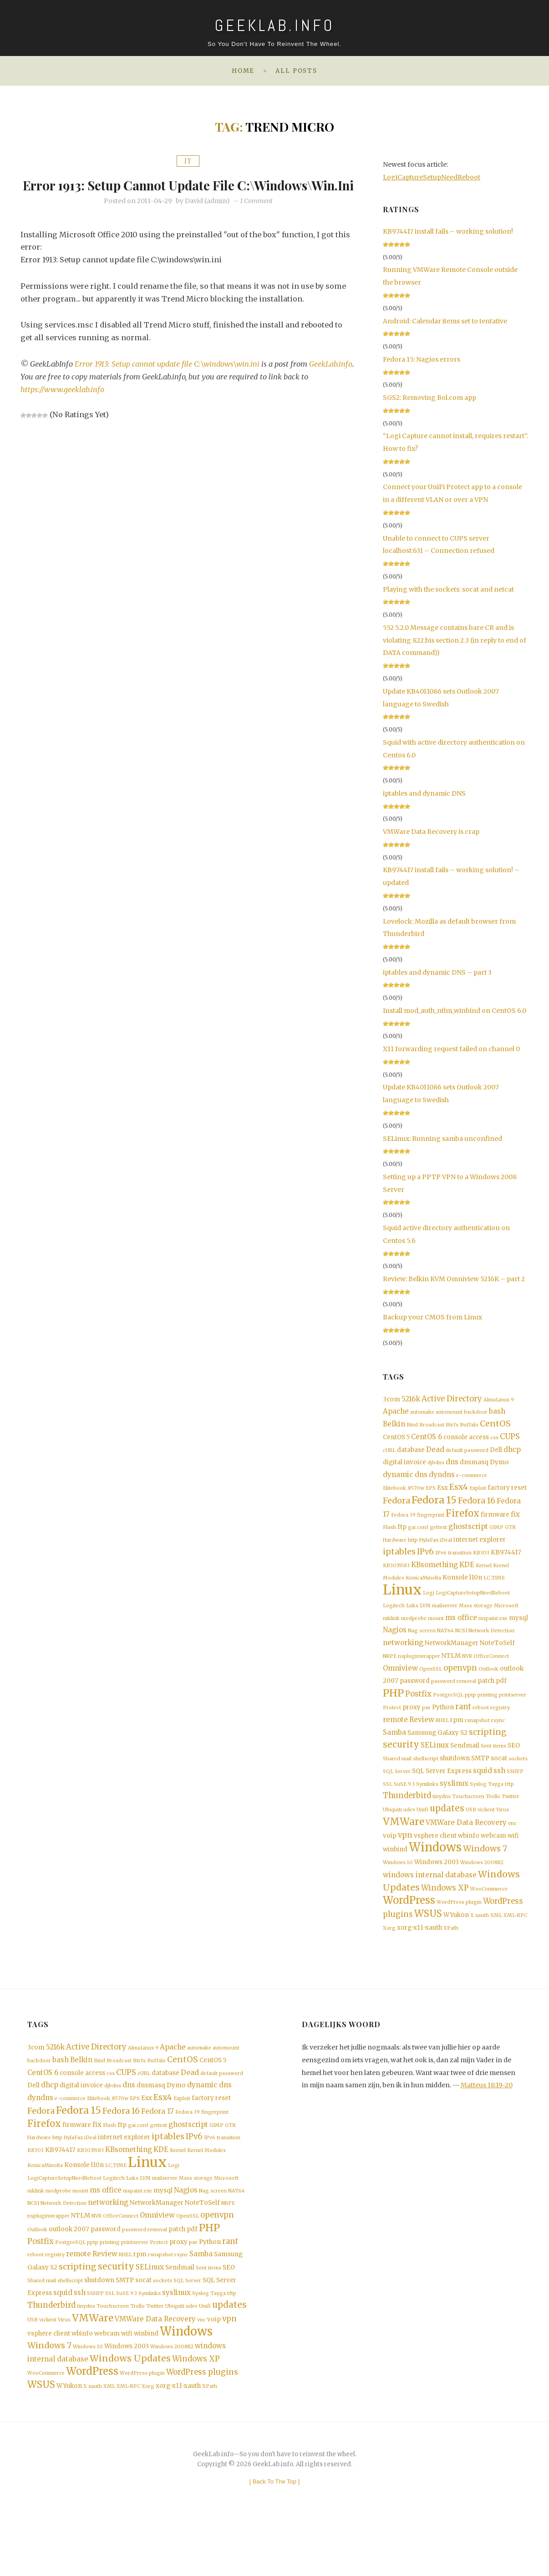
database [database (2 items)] (411, 1454)
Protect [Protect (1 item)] (392, 1727)
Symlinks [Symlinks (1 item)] (427, 1808)
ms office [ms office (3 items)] (461, 1631)
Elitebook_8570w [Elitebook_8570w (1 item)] (403, 1495)
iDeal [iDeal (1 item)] (446, 1550)
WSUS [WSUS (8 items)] (428, 1945)
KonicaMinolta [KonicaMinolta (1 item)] (423, 1590)
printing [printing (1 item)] (488, 1713)
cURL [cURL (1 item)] (389, 1454)
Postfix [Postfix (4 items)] (418, 1712)
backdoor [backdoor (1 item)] (476, 1413)
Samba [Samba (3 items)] (394, 1753)
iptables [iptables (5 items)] (399, 1562)
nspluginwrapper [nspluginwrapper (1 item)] (419, 1672)
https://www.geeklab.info (62, 406)
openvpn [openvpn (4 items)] (460, 1685)
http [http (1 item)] (413, 1550)
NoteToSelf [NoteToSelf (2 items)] (497, 1659)
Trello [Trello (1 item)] (493, 1821)
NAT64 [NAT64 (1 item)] (445, 1646)
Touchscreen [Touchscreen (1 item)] (468, 1821)
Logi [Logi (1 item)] (428, 1606)
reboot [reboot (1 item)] (481, 1727)
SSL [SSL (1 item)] (387, 1808)
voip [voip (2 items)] (389, 1863)
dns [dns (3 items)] (452, 1466)
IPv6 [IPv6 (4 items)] (425, 1562)
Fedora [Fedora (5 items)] (396, 1508)
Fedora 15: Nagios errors (421, 359)
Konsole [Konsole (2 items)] (455, 1589)
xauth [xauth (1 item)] (482, 1946)
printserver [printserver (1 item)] (512, 1713)
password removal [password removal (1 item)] (453, 1699)
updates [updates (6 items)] (447, 1834)
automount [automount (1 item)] (449, 1413)
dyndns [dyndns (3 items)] (442, 1480)
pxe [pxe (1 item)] (426, 1727)
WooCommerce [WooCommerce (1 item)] (489, 1918)
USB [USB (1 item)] (471, 1835)
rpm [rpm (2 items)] (456, 1740)
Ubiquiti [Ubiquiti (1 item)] (392, 1835)
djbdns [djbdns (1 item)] (435, 1468)
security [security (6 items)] (401, 1766)
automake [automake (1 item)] (422, 1413)
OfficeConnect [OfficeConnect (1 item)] (491, 1672)
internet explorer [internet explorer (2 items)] (479, 1549)
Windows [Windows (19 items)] (435, 1875)
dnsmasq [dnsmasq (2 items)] (474, 1467)
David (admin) (207, 218)
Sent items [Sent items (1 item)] (493, 1767)
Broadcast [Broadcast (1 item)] (431, 1427)
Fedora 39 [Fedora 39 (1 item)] (403, 1523)
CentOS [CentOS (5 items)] (495, 1426)
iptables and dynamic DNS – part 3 (437, 972)
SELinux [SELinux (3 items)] (435, 1766)
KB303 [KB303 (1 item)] (481, 1563)
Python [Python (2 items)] (443, 1726)
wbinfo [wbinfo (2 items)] (468, 1863)
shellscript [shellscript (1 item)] (425, 1781)
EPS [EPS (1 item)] (431, 1495)
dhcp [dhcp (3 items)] (512, 1453)
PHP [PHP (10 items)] (393, 1711)
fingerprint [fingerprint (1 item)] (430, 1523)
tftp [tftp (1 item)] (509, 1808)
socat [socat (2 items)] (499, 1780)
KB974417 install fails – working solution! (448, 231)
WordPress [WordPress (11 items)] (409, 1930)
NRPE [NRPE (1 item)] (389, 1672)
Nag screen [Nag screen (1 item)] (422, 1646)
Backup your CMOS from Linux (432, 1317)
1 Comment (256, 218)
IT (188, 161)
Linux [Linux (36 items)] (402, 1602)
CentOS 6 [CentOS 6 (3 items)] (426, 1440)
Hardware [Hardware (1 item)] (395, 1550)
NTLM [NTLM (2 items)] (451, 1672)
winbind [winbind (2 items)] (395, 1877)
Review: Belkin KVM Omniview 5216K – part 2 (454, 1279)
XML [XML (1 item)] (496, 1946)
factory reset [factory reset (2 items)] (507, 1494)
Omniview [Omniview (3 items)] (400, 1685)
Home (243, 71)
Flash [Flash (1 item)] (389, 1536)
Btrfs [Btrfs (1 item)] (452, 1427)
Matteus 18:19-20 (487, 2117)
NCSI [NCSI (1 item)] (461, 1646)
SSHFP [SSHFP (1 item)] (515, 1794)
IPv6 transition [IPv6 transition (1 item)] (453, 1563)
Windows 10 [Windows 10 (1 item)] (398, 1890)
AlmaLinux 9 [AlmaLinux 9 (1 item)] (498, 1400)
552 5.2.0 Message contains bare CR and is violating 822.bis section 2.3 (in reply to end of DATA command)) (454, 640)
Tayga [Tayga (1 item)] (495, 1808)
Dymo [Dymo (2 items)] (499, 1467)
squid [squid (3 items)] (482, 1793)
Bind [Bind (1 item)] (412, 1427)
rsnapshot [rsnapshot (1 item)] (477, 1740)
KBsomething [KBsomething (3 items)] (434, 1576)
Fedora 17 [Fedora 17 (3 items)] (157, 2148)
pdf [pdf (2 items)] (501, 1698)
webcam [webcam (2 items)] (493, 1863)
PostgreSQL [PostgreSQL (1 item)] (448, 1713)
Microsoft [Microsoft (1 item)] (506, 1619)
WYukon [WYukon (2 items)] (456, 1946)
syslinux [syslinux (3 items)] (454, 1807)
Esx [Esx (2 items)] (442, 1494)
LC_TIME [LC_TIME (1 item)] (494, 1590)
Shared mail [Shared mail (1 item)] (397, 1781)
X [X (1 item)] (472, 1946)
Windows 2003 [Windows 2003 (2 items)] (436, 1890)
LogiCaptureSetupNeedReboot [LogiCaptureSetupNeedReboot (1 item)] (473, 1606)
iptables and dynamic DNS (424, 793)
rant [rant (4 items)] (463, 1726)
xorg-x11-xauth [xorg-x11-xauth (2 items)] (419, 1959)
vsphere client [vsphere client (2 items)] (435, 1863)
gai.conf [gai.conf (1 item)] (418, 1536)
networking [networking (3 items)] (403, 1658)
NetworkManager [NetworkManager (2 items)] (451, 1659)
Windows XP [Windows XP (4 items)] (445, 1917)
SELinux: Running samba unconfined (442, 1139)
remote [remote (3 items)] (395, 1739)
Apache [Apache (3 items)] (396, 1412)
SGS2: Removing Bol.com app (429, 398)
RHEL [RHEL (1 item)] (442, 1740)
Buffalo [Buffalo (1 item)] (469, 1427)
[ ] (274, 2536)
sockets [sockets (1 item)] (518, 1781)
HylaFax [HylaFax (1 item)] (428, 1550)
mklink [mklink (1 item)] (391, 1633)
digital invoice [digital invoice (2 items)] (404, 1467)
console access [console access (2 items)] (466, 1440)
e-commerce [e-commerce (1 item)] (471, 1481)
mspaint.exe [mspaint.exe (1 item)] (493, 1633)
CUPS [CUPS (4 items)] (510, 1440)
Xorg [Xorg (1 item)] (389, 1960)
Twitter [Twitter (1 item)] (510, 1821)
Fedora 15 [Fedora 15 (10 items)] (434, 1508)
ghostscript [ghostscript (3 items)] (468, 1535)
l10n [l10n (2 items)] (475, 1589)
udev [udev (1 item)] (409, 1835)
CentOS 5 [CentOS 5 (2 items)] (396, 1440)
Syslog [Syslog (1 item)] (478, 1808)
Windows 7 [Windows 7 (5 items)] (485, 1876)
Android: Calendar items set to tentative (445, 321)
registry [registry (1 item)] (500, 1727)
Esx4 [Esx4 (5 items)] (458, 1494)
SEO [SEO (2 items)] (514, 1767)
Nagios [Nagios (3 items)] (395, 1645)
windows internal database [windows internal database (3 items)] (430, 1903)
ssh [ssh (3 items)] (499, 1793)
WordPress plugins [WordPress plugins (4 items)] (202, 2425)
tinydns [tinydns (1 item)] (441, 1821)
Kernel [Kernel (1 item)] (484, 1577)
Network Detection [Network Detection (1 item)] (491, 1646)
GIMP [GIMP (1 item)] (496, 1536)
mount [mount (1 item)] (436, 1633)
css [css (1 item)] (494, 1441)
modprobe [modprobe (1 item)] (414, 1633)
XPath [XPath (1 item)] (450, 1960)
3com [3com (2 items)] (391, 1400)
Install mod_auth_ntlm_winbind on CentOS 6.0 (454, 1011)
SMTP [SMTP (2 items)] (480, 1780)
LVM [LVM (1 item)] (425, 1619)
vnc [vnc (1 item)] (512, 1850)
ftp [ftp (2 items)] (402, 1536)
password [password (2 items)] (415, 1698)
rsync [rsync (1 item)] (498, 1740)
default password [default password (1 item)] (467, 1454)
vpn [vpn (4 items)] (405, 1862)
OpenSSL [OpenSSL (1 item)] (430, 1686)
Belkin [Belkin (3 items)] (394, 1426)
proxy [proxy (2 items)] (411, 1726)
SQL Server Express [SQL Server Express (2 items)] (442, 1794)
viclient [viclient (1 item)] (486, 1835)
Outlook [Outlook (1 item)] (488, 1686)
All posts (296, 71)
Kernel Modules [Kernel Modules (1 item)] (206, 2190)
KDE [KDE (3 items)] (466, 1576)
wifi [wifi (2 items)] (513, 1863)
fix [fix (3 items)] (515, 1522)
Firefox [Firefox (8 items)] (462, 1522)
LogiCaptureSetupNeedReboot (431, 177)
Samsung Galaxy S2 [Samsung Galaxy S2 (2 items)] (437, 1754)
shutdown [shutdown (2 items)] (455, 1780)
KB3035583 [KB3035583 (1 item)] (396, 1577)
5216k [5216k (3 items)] (411, 1399)
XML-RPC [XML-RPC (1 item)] (515, 1946)
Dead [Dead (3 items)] (435, 1453)
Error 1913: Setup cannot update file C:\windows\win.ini (188, 192)
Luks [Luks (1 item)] (412, 1619)
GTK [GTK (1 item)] (510, 1536)
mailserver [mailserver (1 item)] (445, 1619)
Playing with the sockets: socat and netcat (448, 589)
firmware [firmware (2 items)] (495, 1523)
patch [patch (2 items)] (486, 1698)
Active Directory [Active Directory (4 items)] (452, 1399)
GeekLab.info (42, 394)
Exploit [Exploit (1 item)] (477, 1495)
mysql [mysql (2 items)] (518, 1632)
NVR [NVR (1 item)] (467, 1672)
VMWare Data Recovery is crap (431, 832)
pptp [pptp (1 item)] (470, 1713)
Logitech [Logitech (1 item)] (394, 1619)
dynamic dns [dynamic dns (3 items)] (405, 1480)
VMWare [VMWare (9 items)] (403, 1848)
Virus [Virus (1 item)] (502, 1835)
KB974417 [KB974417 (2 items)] (506, 1563)
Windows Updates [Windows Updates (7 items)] (130, 2411)
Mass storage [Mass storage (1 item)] (476, 1619)
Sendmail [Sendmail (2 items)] (464, 1767)
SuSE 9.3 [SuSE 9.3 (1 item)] (404, 1808)
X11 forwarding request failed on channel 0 (451, 1049)
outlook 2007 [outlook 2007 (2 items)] (69, 2274)
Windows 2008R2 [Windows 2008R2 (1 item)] (481, 1890)
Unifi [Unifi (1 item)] (422, 1835)
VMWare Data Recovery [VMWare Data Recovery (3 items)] (466, 1849)
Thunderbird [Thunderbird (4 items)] (407, 1820)
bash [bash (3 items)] (497, 1412)
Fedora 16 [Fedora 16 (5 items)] (476, 1508)
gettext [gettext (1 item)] (438, 1536)
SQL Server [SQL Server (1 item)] (397, 1794)
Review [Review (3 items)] (421, 1739)
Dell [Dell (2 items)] (496, 1454)
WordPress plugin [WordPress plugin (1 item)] (459, 1932)
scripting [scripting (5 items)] (488, 1753)
